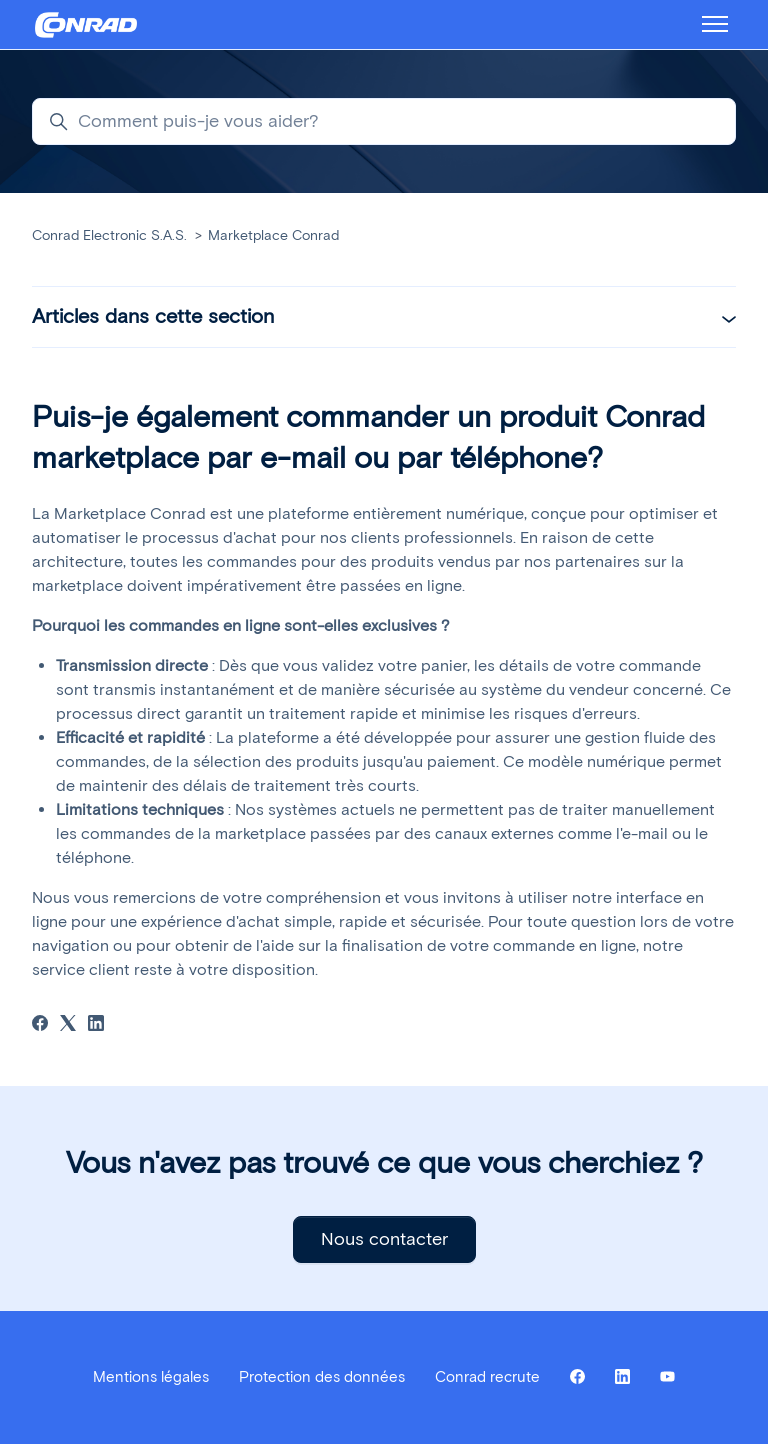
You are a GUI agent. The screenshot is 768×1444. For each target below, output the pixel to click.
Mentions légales (151, 1377)
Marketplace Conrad (273, 235)
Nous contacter (384, 1239)
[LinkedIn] (96, 1025)
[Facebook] (40, 1025)
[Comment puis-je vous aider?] (384, 121)
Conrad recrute (487, 1377)
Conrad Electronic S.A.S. (109, 235)
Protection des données (322, 1377)
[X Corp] (68, 1025)
